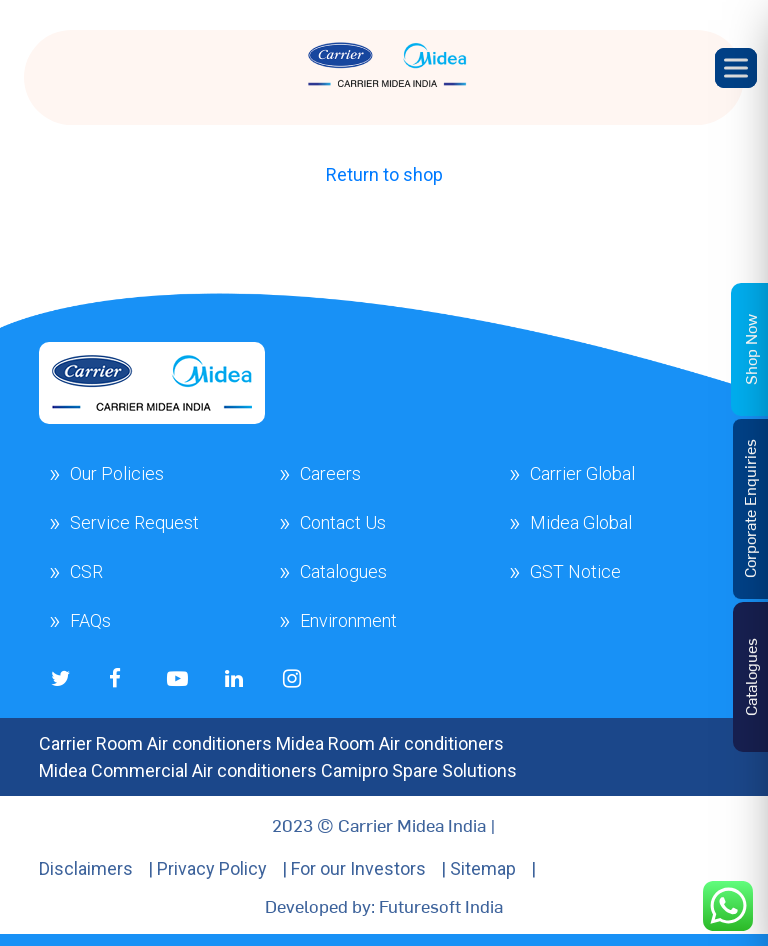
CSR (86, 571)
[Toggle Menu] (736, 67)
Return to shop (384, 174)
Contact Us (343, 522)
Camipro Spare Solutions (419, 770)
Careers (330, 473)
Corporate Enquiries (749, 508)
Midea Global (581, 522)
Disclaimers (86, 868)
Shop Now (750, 349)
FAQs (90, 620)
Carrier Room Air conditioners (155, 743)
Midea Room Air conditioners (390, 743)
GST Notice (575, 571)
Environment (348, 620)
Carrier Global (582, 473)
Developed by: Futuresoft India (384, 905)
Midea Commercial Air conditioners (178, 770)
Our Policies (117, 473)
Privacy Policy (212, 868)
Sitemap (483, 868)
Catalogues (343, 571)
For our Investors (358, 868)
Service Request (134, 522)
